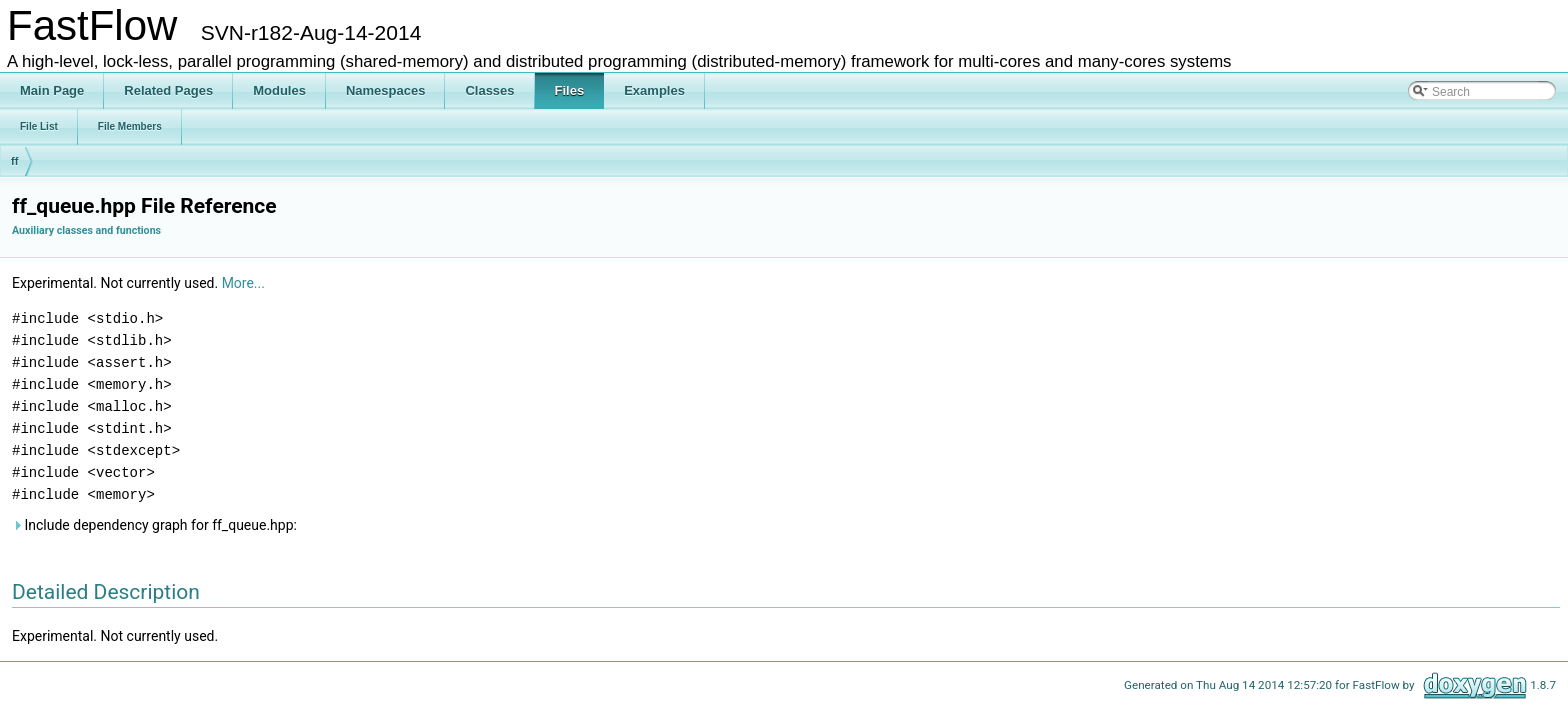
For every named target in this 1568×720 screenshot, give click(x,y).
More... (243, 283)
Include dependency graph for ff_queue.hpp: (154, 525)
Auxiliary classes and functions (86, 230)
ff (14, 161)
